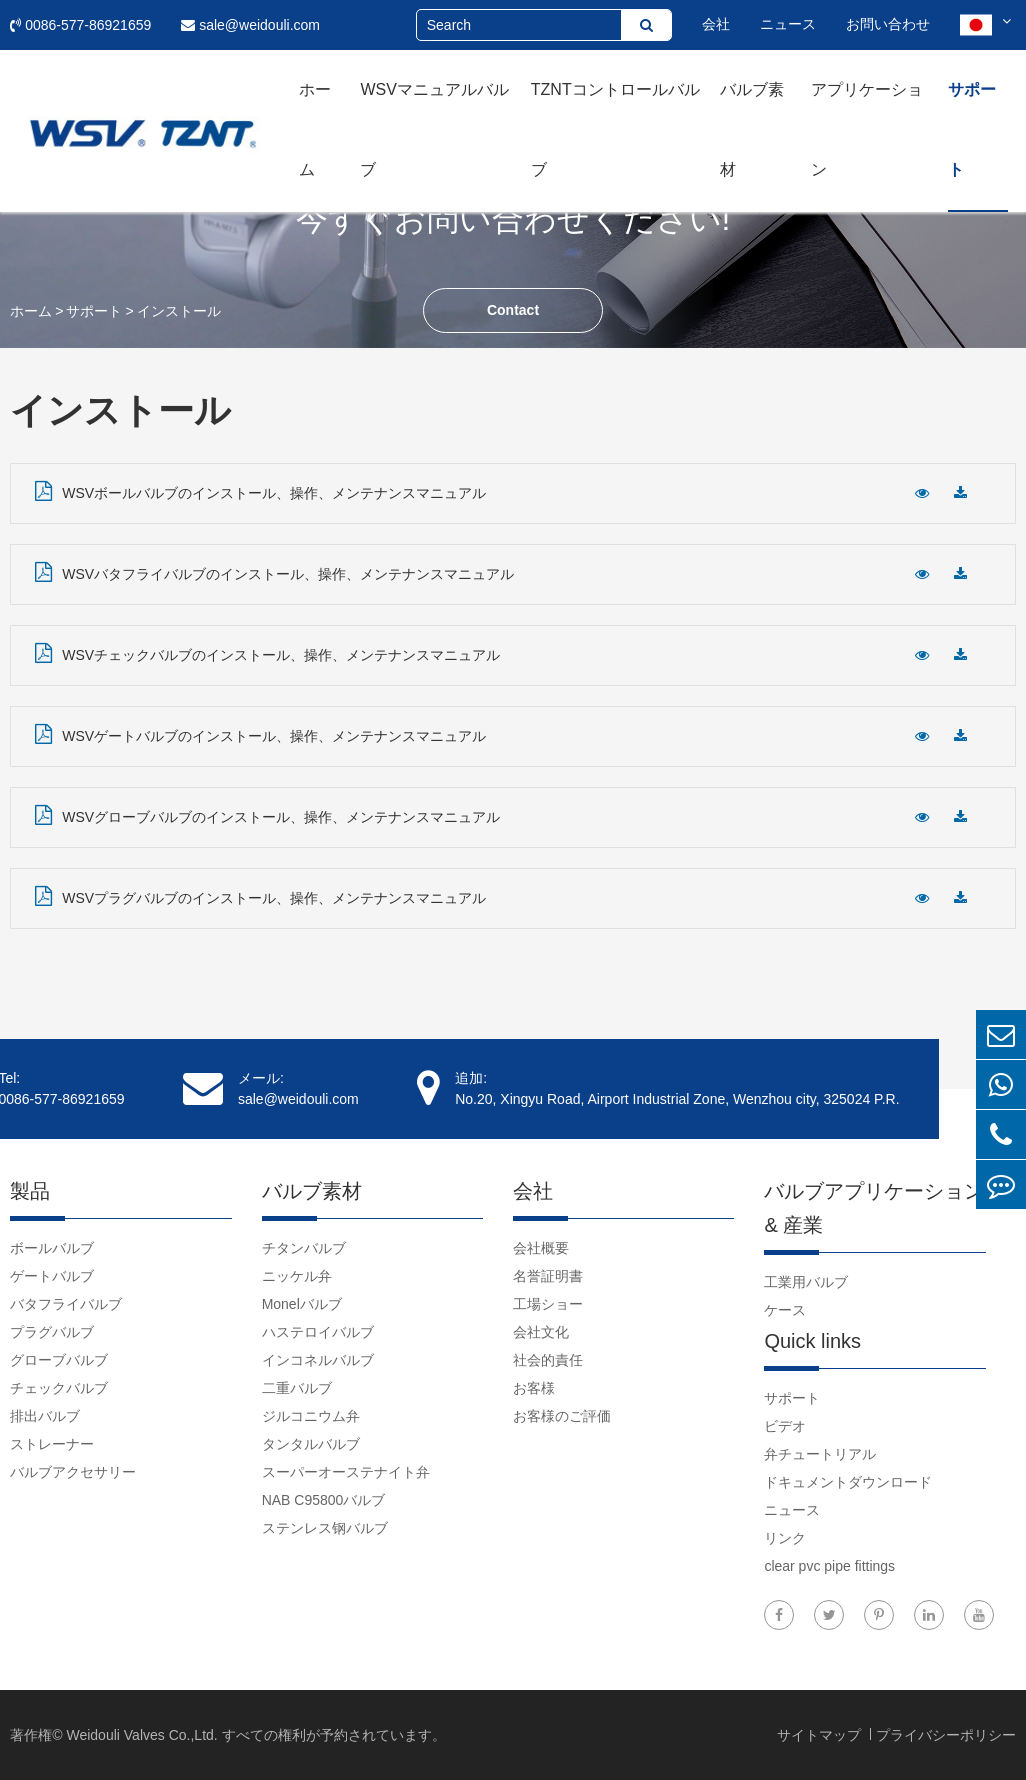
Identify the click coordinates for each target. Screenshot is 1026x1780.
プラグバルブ (52, 1332)
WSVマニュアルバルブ (434, 129)
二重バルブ (297, 1388)
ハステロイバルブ (318, 1332)
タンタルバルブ (311, 1444)
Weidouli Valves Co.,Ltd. (141, 1735)
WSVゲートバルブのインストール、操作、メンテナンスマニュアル (260, 734)
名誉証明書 (548, 1276)
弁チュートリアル (820, 1454)
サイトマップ (821, 1735)
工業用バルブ (806, 1282)
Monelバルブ (302, 1304)
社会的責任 (548, 1360)
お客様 (534, 1388)
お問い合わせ (888, 24)
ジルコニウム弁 (311, 1416)
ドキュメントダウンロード (848, 1482)
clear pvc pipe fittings (829, 1566)
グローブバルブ (59, 1360)
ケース (785, 1310)
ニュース (788, 24)
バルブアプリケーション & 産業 (874, 1208)
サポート (972, 129)
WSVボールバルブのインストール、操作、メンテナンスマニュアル (260, 491)
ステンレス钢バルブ (325, 1528)
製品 (30, 1191)
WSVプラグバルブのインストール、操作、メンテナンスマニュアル (260, 896)
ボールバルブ (52, 1248)
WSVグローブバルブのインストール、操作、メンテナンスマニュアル (267, 815)
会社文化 (541, 1332)
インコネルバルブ (318, 1360)
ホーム (315, 129)
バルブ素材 (752, 129)
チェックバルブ (59, 1388)
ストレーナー (52, 1444)
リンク (785, 1538)
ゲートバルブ (52, 1276)
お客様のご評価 (562, 1416)
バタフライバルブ (66, 1304)
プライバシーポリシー (946, 1735)
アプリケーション (867, 129)
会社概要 (541, 1248)
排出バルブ (45, 1416)
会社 (716, 24)
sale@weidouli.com (250, 25)
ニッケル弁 (297, 1276)
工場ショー (548, 1304)
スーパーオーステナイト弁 (346, 1472)
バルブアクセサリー (73, 1472)
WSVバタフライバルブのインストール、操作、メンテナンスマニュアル (274, 572)
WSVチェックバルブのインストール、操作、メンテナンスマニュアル (267, 653)
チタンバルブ (304, 1248)
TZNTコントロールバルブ (615, 129)
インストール (179, 311)
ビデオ (785, 1426)
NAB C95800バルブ (324, 1500)
